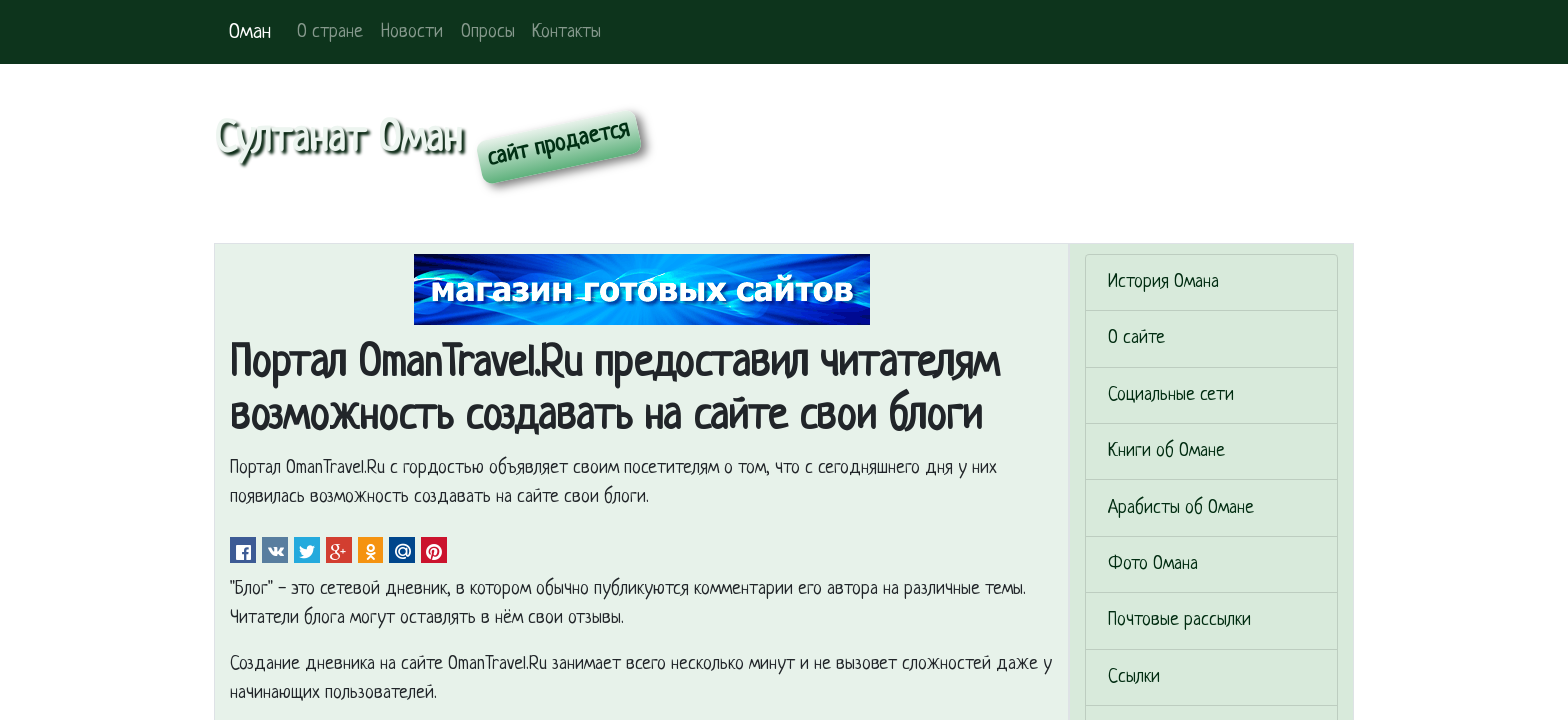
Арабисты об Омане (1181, 508)
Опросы (488, 32)
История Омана (1163, 282)
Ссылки (1134, 677)
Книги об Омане (1166, 451)
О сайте (1136, 338)
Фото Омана (1153, 564)
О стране (330, 32)
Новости (412, 32)
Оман (250, 32)
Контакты (566, 32)
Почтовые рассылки (1179, 620)
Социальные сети (1171, 395)
